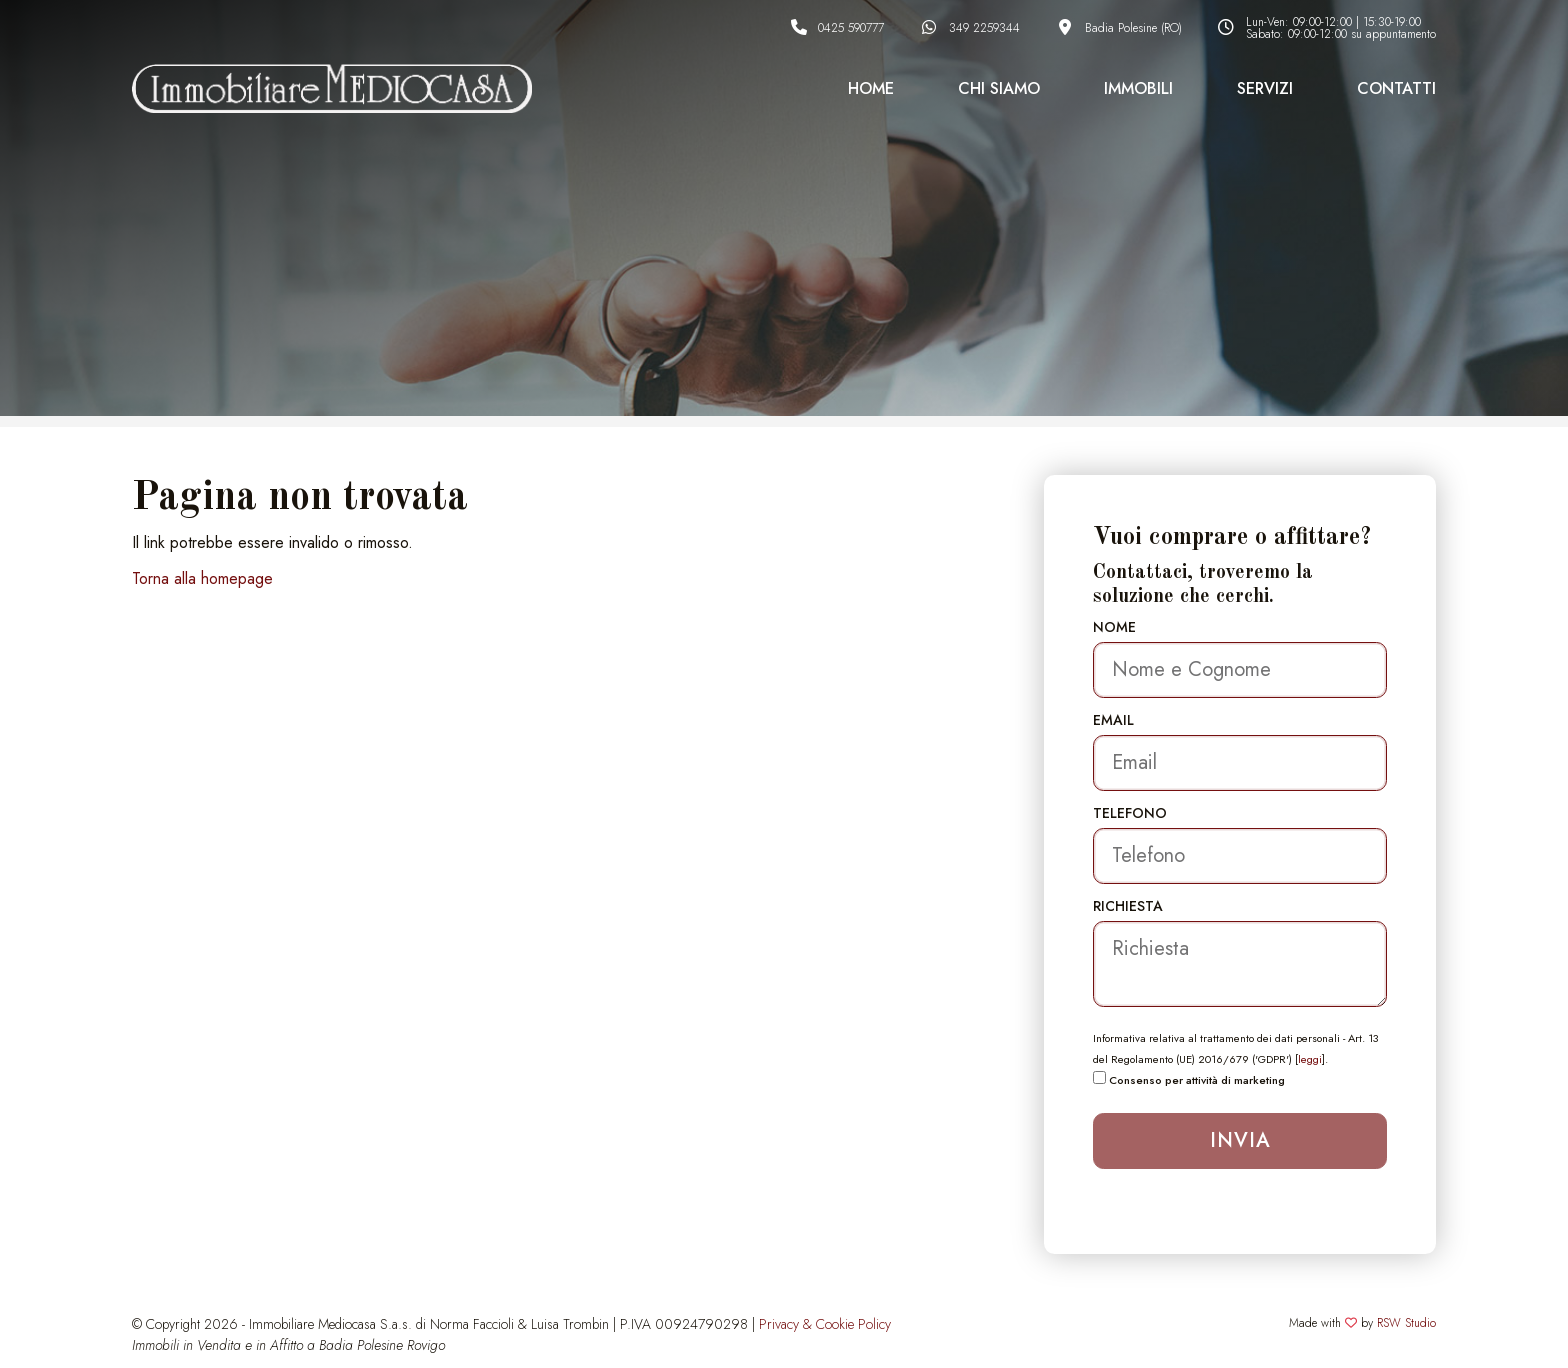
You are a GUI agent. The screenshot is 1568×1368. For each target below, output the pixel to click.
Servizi (1265, 88)
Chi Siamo (999, 88)
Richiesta (1128, 906)
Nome (1114, 627)
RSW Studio (1406, 1323)
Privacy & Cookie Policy (825, 1324)
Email (1113, 720)
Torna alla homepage (202, 578)
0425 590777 (851, 28)
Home (871, 88)
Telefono (1130, 813)
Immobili (1138, 88)
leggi (1310, 1059)
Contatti (1396, 88)
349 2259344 (984, 28)
